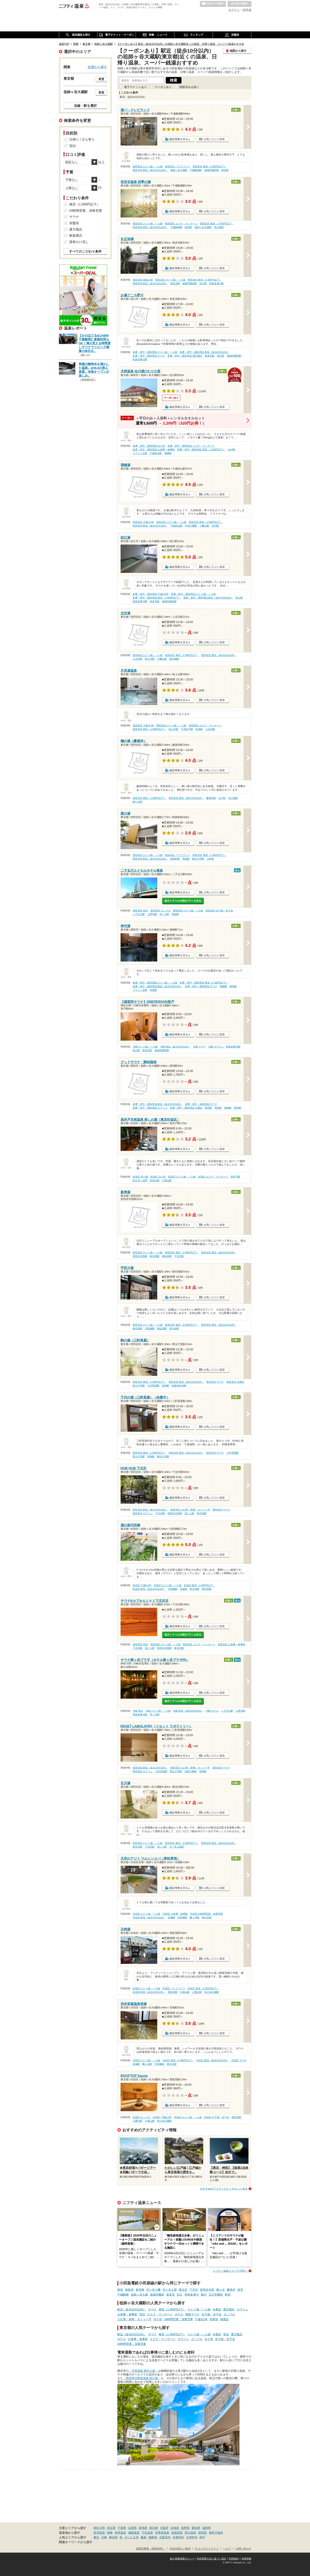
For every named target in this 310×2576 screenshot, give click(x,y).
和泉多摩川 (192, 2294)
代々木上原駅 (176, 1846)
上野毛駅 (152, 914)
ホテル (179, 2314)
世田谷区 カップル (160, 910)
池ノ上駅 (189, 1513)
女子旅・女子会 (212, 2314)
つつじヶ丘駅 (140, 453)
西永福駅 (174, 658)
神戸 (202, 2537)
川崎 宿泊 (138, 1710)
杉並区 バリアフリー (174, 1988)
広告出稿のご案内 (180, 2548)
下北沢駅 (179, 1256)
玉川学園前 (216, 2294)
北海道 (174, 2528)
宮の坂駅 (219, 227)
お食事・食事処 (127, 2314)
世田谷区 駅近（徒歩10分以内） (150, 170)
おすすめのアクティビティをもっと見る (224, 2188)
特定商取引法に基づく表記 (211, 2558)
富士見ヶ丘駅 (140, 1180)
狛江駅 (203, 283)
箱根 (110, 2532)
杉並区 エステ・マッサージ (213, 1176)
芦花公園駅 (191, 525)
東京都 (153, 2528)
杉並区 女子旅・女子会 (216, 2117)
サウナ (152, 2309)
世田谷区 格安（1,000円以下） (209, 166)
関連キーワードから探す (75, 2542)
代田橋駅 (150, 1328)
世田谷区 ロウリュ (143, 1513)
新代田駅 (154, 1256)
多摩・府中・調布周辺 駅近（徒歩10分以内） (205, 352)
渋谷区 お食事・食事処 (175, 1913)
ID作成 (247, 9)
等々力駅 (164, 914)
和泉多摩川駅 (216, 283)
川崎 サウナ (199, 1046)
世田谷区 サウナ (215, 1382)
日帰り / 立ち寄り (82, 139)
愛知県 (196, 2528)
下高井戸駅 (187, 729)
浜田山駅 (154, 1180)
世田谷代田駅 (140, 1256)
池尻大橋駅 (191, 1771)
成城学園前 (157, 2294)
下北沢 (193, 2289)
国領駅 (233, 986)
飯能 (143, 2537)
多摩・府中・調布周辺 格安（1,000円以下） (201, 449)
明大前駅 (174, 1328)
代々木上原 (170, 2289)
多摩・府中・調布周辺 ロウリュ (150, 1107)
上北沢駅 (137, 658)
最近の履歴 (239, 4)
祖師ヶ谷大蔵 (139, 2294)
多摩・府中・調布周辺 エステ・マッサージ (190, 445)
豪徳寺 (231, 2289)
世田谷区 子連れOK (143, 522)
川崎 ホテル (212, 1710)
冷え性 (158, 2319)
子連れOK (201, 2319)
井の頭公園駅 (211, 1992)
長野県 (185, 2528)
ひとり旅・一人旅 (199, 2309)
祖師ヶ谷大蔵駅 (178, 170)
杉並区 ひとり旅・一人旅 (182, 1176)
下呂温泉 (147, 2532)
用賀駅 (186, 858)
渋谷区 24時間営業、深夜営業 (206, 1913)
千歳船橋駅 (196, 170)
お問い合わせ (243, 2548)
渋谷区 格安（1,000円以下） (178, 2060)
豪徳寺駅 (211, 798)
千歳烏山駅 (156, 453)
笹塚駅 (183, 1589)
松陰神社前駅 (179, 1385)
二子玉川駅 (139, 914)
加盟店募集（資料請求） (150, 2548)
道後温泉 (177, 2532)
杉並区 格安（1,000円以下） (199, 1585)
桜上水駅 (150, 658)
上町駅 (210, 858)
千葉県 (122, 2528)
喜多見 (170, 2294)
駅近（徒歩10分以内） (131, 2309)
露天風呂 (229, 2309)
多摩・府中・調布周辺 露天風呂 (184, 355)
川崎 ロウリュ (215, 1046)
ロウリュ (242, 2309)
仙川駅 (231, 449)
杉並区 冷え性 (158, 1176)
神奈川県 (99, 2528)
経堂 (240, 2289)
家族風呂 (75, 235)
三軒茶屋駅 (153, 1385)
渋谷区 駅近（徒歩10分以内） (149, 1917)
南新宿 (129, 2289)
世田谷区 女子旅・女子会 (219, 910)
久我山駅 (167, 1180)
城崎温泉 (134, 2532)
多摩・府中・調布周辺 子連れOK (150, 594)
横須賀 (113, 2537)
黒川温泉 (190, 2532)
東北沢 (183, 2289)
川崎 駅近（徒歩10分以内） (175, 1046)
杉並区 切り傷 (140, 1176)
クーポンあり (163, 87)
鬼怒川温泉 (216, 2532)
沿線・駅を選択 (85, 105)
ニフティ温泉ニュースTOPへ (230, 2270)
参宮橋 (140, 2289)
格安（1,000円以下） (172, 2309)
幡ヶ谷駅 (194, 1917)
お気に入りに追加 (214, 139)
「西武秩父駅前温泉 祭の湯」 (142, 2378)
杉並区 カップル (141, 2117)
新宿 (120, 2289)
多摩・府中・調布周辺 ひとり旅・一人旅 (155, 352)
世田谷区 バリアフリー (177, 166)
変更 (101, 79)
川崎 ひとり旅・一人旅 (145, 1046)
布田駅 (153, 990)
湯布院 (202, 2532)
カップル (229, 2314)
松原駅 (199, 729)
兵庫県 (132, 2528)
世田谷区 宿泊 (140, 910)
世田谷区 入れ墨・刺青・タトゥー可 (190, 1509)
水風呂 (217, 2309)
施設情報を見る (178, 139)
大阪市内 (164, 2537)
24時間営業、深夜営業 (178, 2319)
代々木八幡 (153, 2289)
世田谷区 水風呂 (235, 1382)
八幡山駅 (204, 525)
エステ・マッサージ (160, 2314)
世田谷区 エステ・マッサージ (181, 223)
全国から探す (97, 67)
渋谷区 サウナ (239, 2060)
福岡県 (206, 2528)
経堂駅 (225, 170)
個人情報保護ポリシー (182, 2558)
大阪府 (164, 2528)
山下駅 (222, 798)
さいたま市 (131, 2537)
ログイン (234, 9)
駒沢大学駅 (198, 858)
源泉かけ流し (79, 242)
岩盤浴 (214, 2319)
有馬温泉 (120, 2532)
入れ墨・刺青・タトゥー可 (134, 2319)
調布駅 (237, 1107)
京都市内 (178, 2537)
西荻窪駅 (173, 1992)
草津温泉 (99, 2532)
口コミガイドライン (207, 2548)
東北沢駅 (179, 1648)
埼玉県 (111, 2528)
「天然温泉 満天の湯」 (143, 2370)
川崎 (104, 2537)
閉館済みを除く (189, 87)
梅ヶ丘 (220, 2289)
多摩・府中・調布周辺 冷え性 (149, 445)
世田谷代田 (207, 2289)
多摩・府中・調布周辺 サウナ (149, 355)
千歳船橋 (123, 2294)
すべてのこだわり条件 (85, 251)
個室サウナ (192, 2314)
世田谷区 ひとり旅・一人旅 (148, 166)
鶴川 (204, 2294)
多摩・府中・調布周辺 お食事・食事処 (154, 449)
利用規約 (234, 2558)
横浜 (96, 2537)
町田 (228, 2294)
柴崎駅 (168, 453)
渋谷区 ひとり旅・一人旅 (146, 1913)
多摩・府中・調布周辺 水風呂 (186, 1107)
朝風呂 (224, 2319)
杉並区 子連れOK (142, 1585)
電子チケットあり (135, 87)
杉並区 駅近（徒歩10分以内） (149, 1589)
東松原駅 (167, 1256)
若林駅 (165, 1385)
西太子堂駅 (139, 1385)
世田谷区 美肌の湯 (143, 279)
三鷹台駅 (197, 1992)
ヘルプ (227, 2548)
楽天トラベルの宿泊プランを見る (183, 900)
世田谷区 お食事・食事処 (231, 1644)
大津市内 (191, 2537)
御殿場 (152, 2537)
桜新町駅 (175, 858)
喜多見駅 (175, 283)
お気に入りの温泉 (213, 4)
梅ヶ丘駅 (137, 801)
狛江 (179, 2294)
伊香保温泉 (162, 2532)
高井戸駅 (235, 1176)
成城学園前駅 (211, 170)
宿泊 (142, 2314)
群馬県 (143, 2528)
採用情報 (246, 2558)
